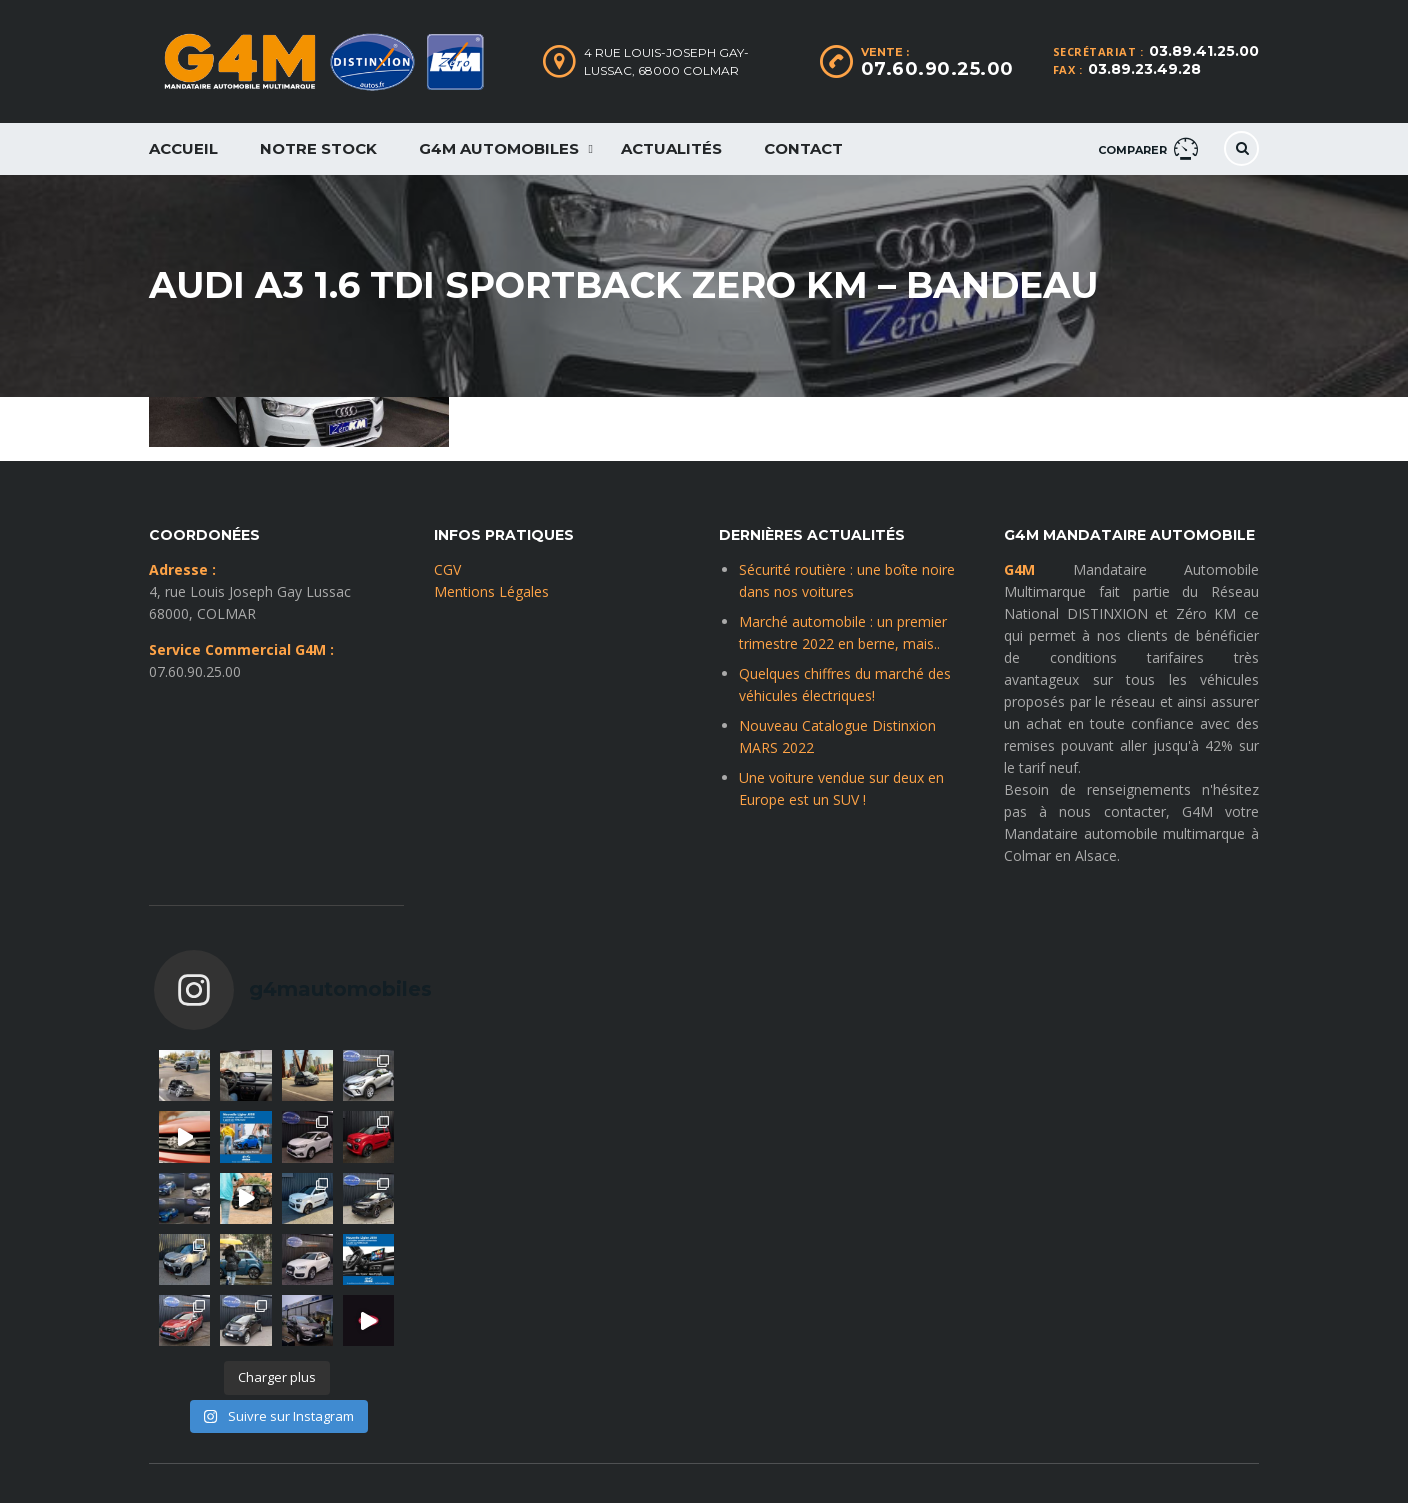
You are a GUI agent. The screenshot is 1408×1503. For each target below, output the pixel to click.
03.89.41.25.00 (1204, 51)
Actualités (671, 148)
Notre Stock (318, 148)
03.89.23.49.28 (1144, 69)
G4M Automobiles (499, 148)
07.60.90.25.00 (937, 69)
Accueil (183, 148)
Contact (803, 148)
